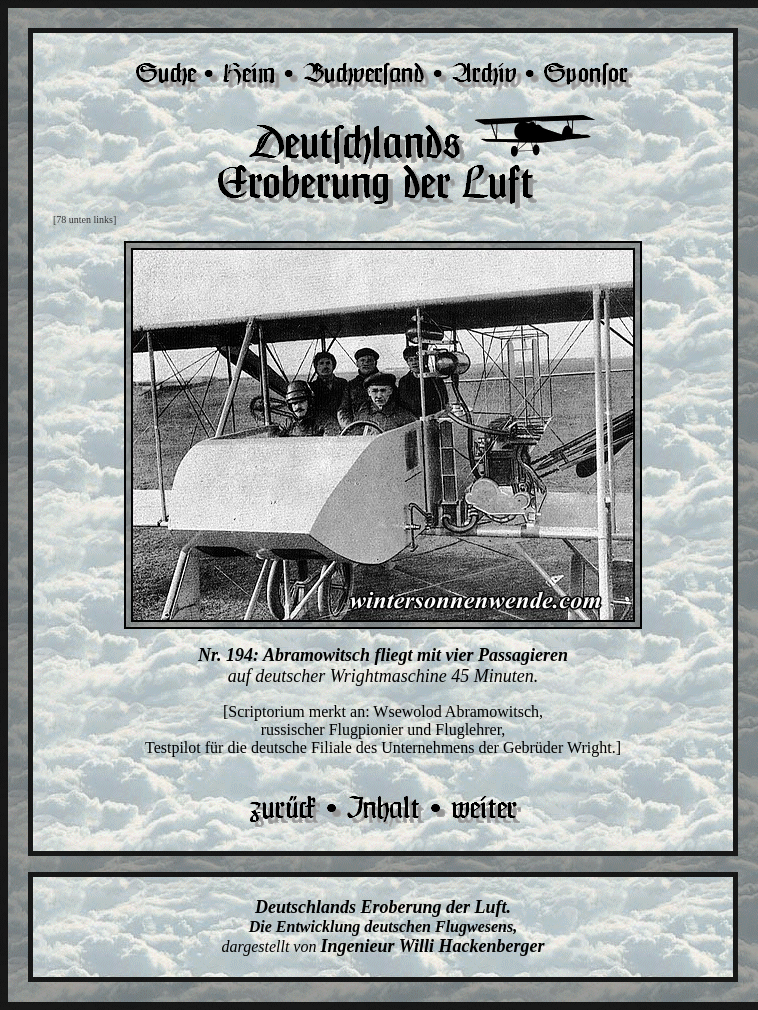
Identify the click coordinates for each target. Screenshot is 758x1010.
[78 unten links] (84, 219)
